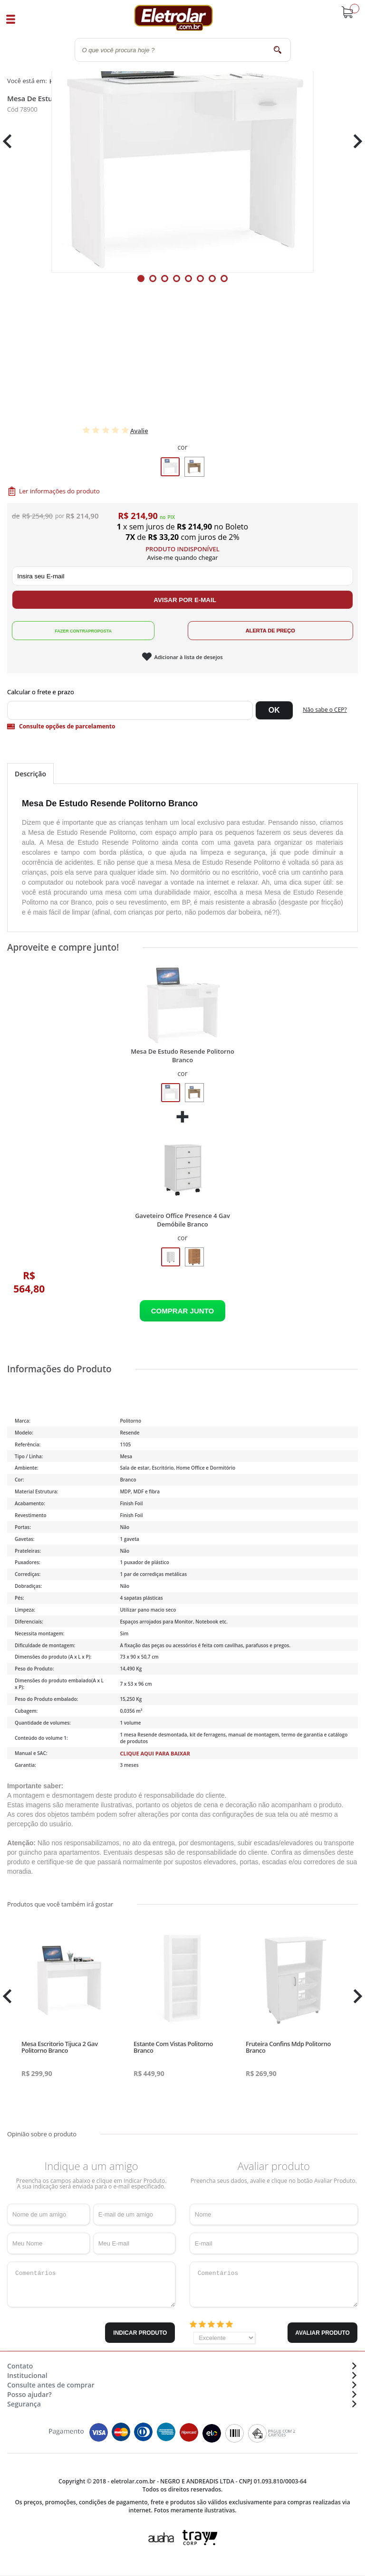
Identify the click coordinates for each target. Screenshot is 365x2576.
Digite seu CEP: (182, 692)
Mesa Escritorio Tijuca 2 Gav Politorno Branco (59, 2047)
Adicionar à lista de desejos (188, 657)
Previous (12, 141)
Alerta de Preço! (270, 630)
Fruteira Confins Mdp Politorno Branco (288, 2047)
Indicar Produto (140, 2333)
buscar (277, 49)
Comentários (91, 2284)
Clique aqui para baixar (155, 1753)
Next (354, 141)
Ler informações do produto (59, 491)
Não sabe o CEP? (325, 710)
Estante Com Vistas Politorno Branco (173, 2047)
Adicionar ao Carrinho (182, 1310)
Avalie (139, 430)
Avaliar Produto (322, 2333)
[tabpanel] (182, 141)
